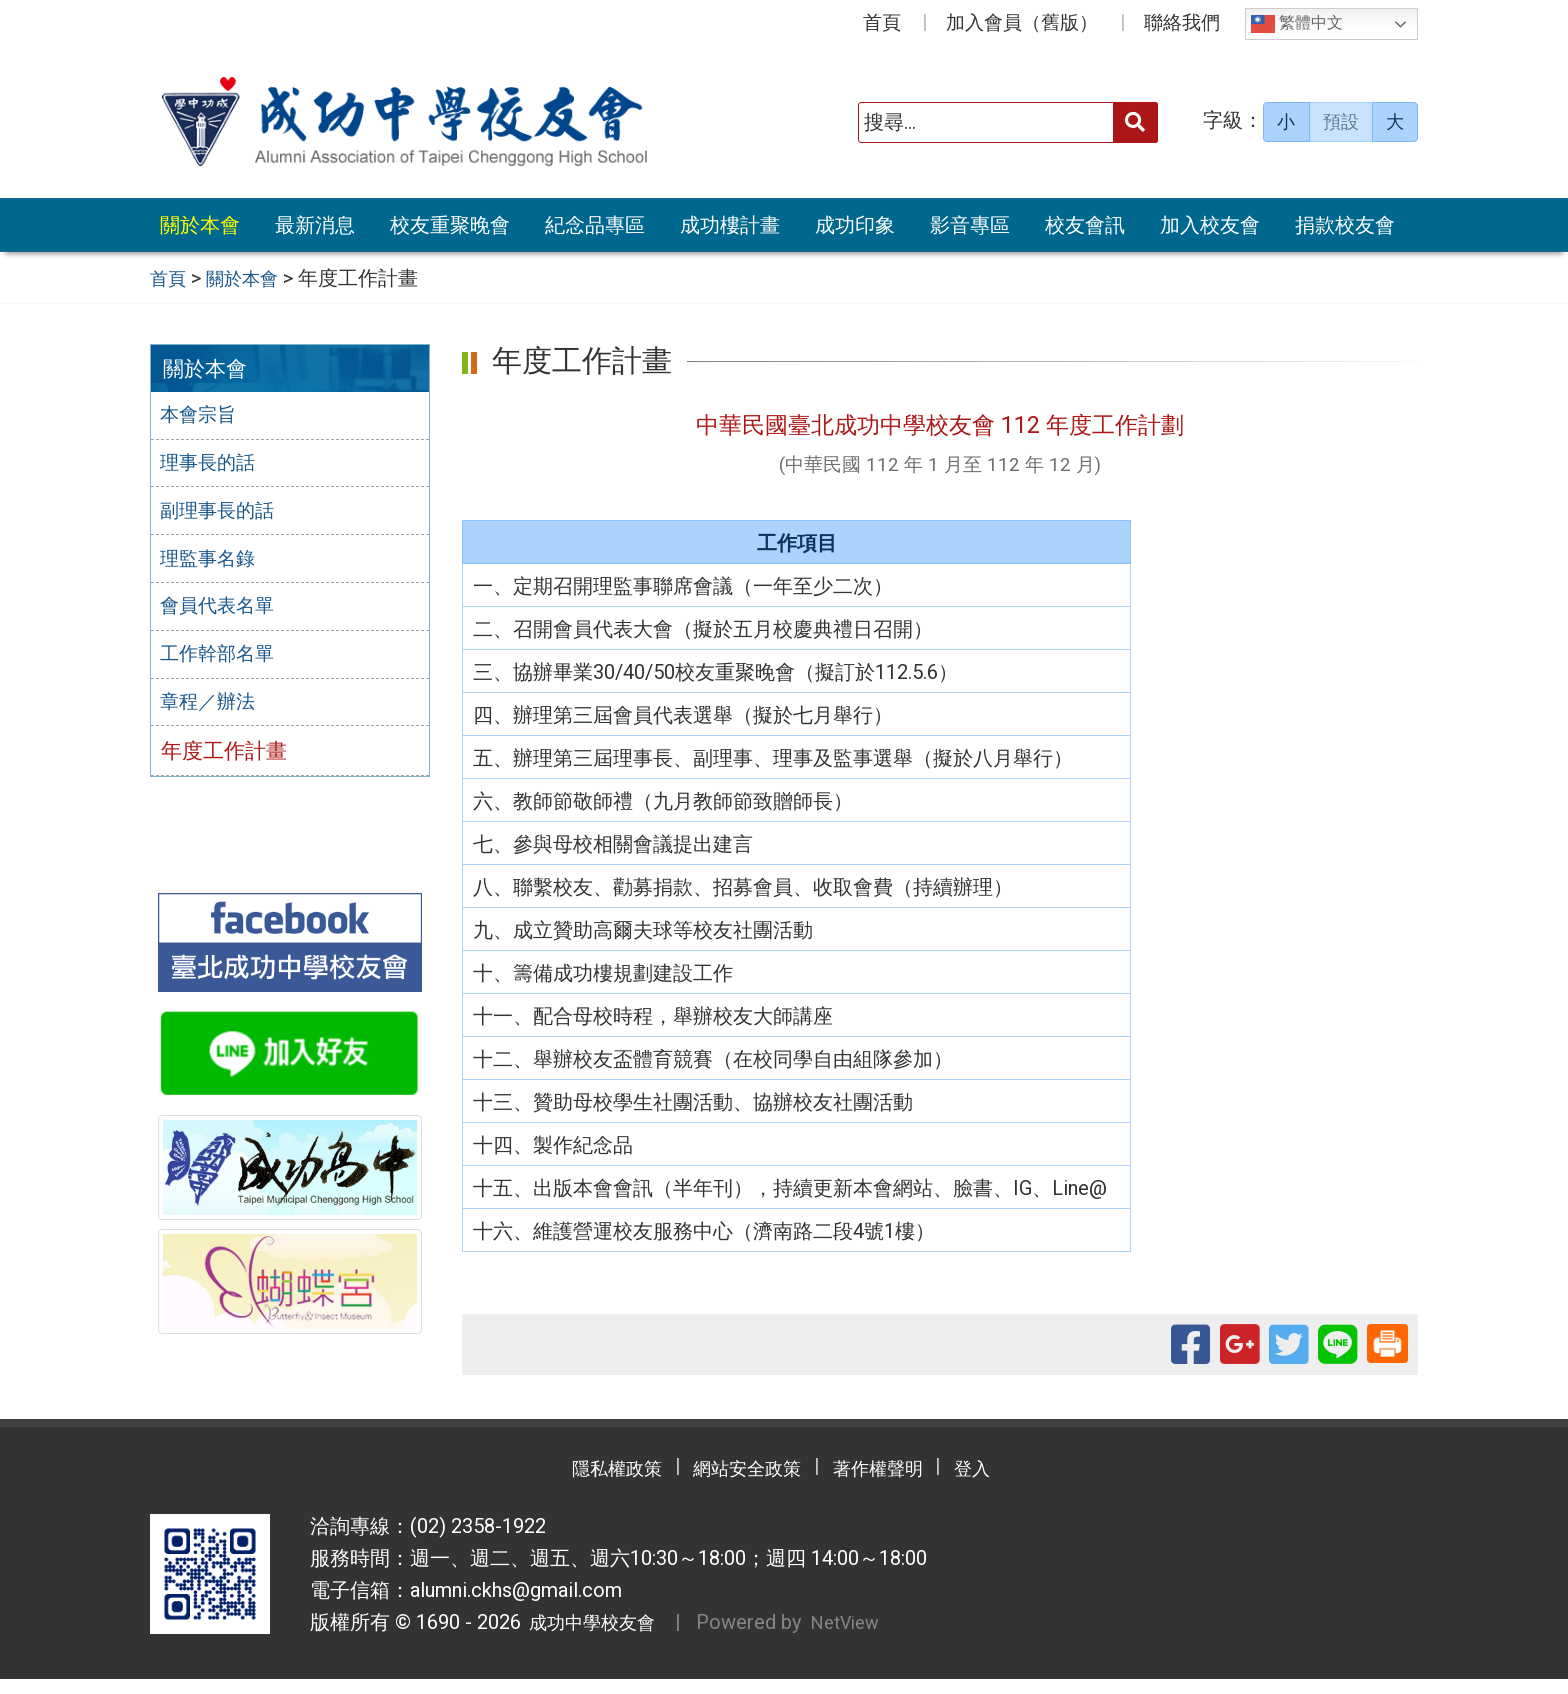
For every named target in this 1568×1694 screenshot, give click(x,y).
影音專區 (970, 225)
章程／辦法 (213, 714)
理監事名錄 (213, 566)
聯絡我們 (1182, 22)
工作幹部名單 (224, 665)
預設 (1341, 122)
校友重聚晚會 (450, 225)
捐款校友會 (1345, 225)
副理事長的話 (224, 516)
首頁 (882, 22)
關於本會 (200, 225)
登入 (1009, 1484)
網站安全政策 (739, 1484)
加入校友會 (1210, 225)
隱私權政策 (584, 1484)
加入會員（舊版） (1022, 22)
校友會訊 (1085, 225)
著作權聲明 (894, 1484)
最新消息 (315, 225)
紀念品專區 (595, 225)
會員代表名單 (224, 615)
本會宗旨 (203, 418)
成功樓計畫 (730, 225)
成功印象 (855, 225)
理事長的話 (213, 467)
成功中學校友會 (596, 1638)
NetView (865, 1638)
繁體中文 (1297, 24)
